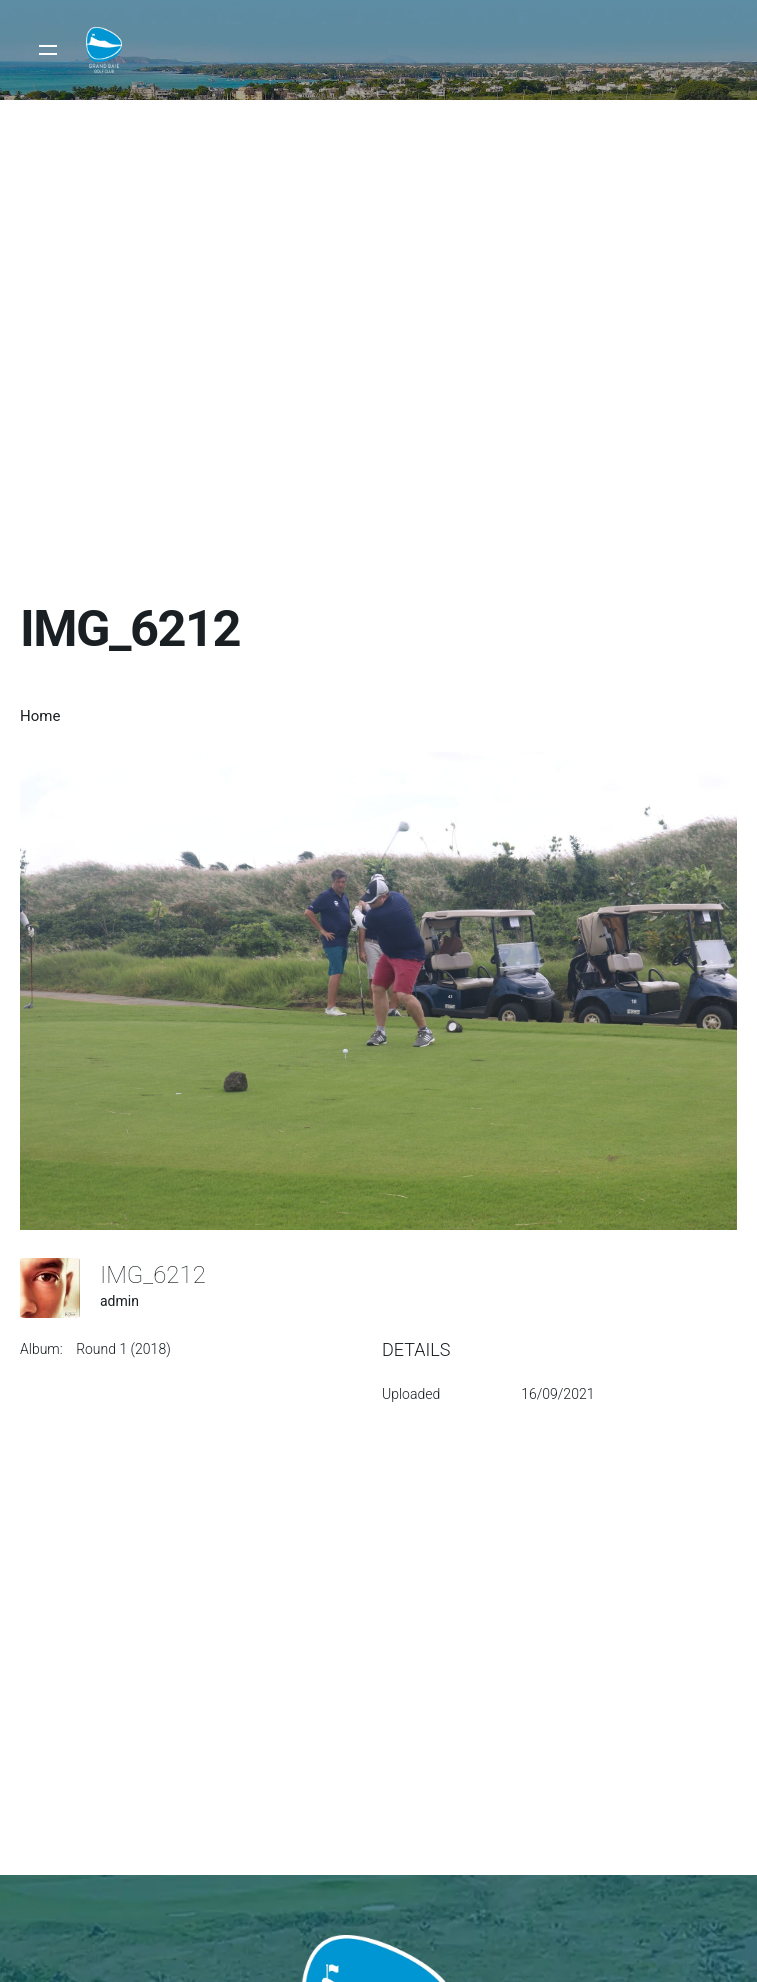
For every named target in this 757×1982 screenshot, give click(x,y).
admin (119, 1301)
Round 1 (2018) (123, 1349)
